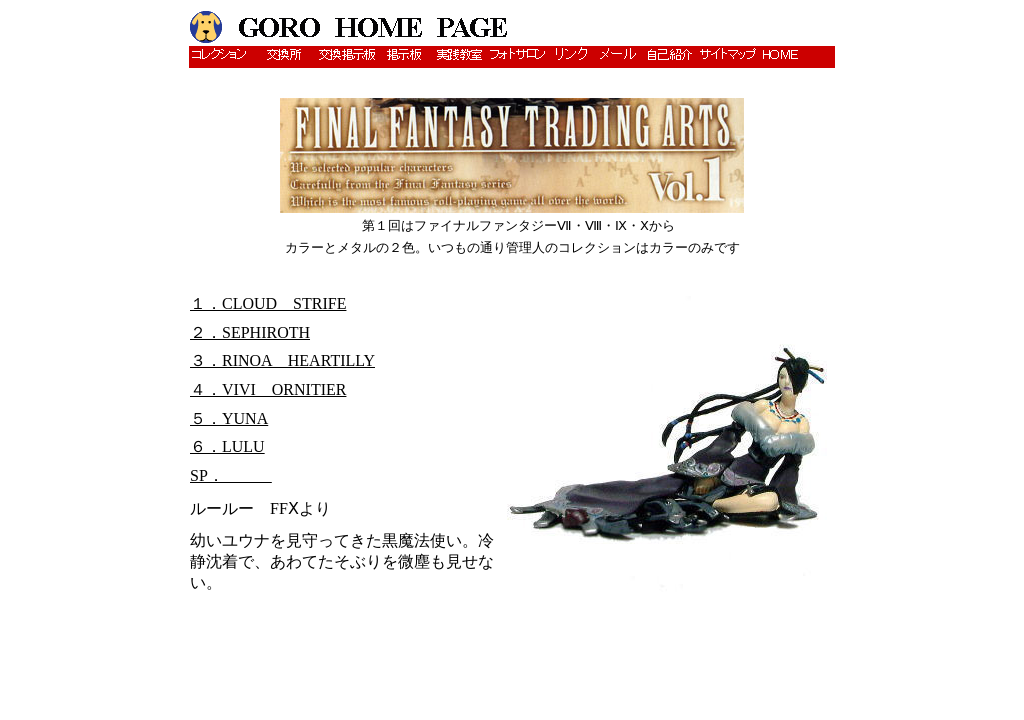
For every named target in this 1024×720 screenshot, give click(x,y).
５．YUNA (229, 418)
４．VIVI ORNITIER (268, 389)
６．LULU (227, 446)
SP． (231, 475)
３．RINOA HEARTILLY (282, 360)
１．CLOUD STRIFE (268, 303)
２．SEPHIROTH (250, 332)
